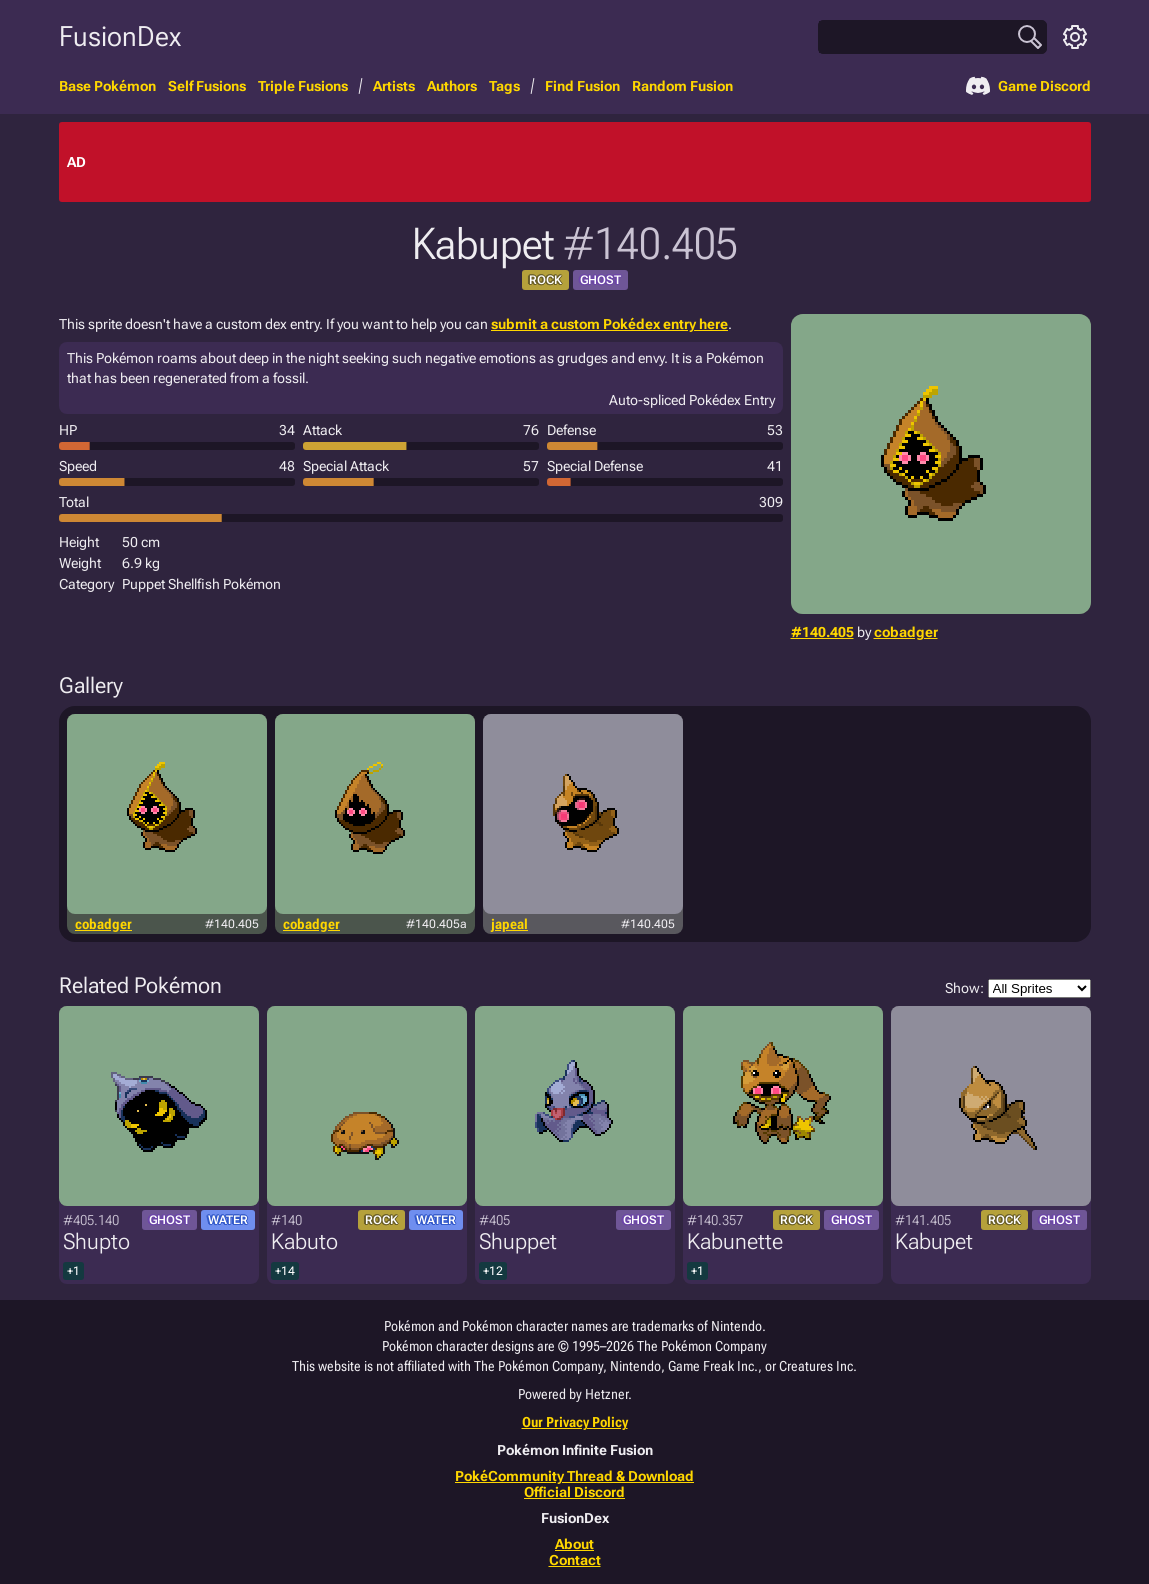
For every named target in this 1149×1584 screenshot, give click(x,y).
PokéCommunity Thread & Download (574, 1476)
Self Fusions (207, 86)
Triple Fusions (303, 86)
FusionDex (120, 36)
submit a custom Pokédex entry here (609, 324)
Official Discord (574, 1492)
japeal (509, 924)
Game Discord (1028, 86)
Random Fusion (682, 86)
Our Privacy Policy (575, 1422)
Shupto (96, 1241)
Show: (1018, 988)
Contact (575, 1560)
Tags (504, 86)
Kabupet (934, 1241)
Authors (452, 86)
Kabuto (304, 1241)
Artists (394, 86)
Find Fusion (582, 86)
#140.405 (822, 632)
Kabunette (735, 1241)
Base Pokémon (107, 86)
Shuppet (518, 1241)
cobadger (906, 632)
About (574, 1544)
